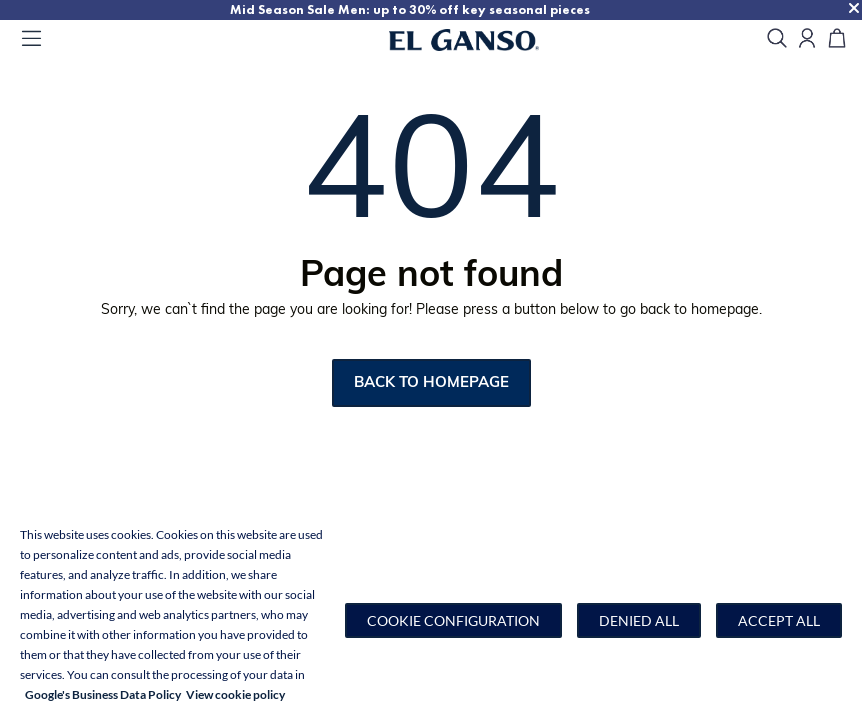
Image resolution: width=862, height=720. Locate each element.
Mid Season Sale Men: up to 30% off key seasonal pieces (410, 9)
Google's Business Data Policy (103, 694)
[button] (453, 620)
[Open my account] (807, 39)
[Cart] (837, 39)
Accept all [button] (779, 620)
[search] (777, 39)
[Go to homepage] (488, 40)
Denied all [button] (639, 620)
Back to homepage (431, 383)
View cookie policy (235, 694)
